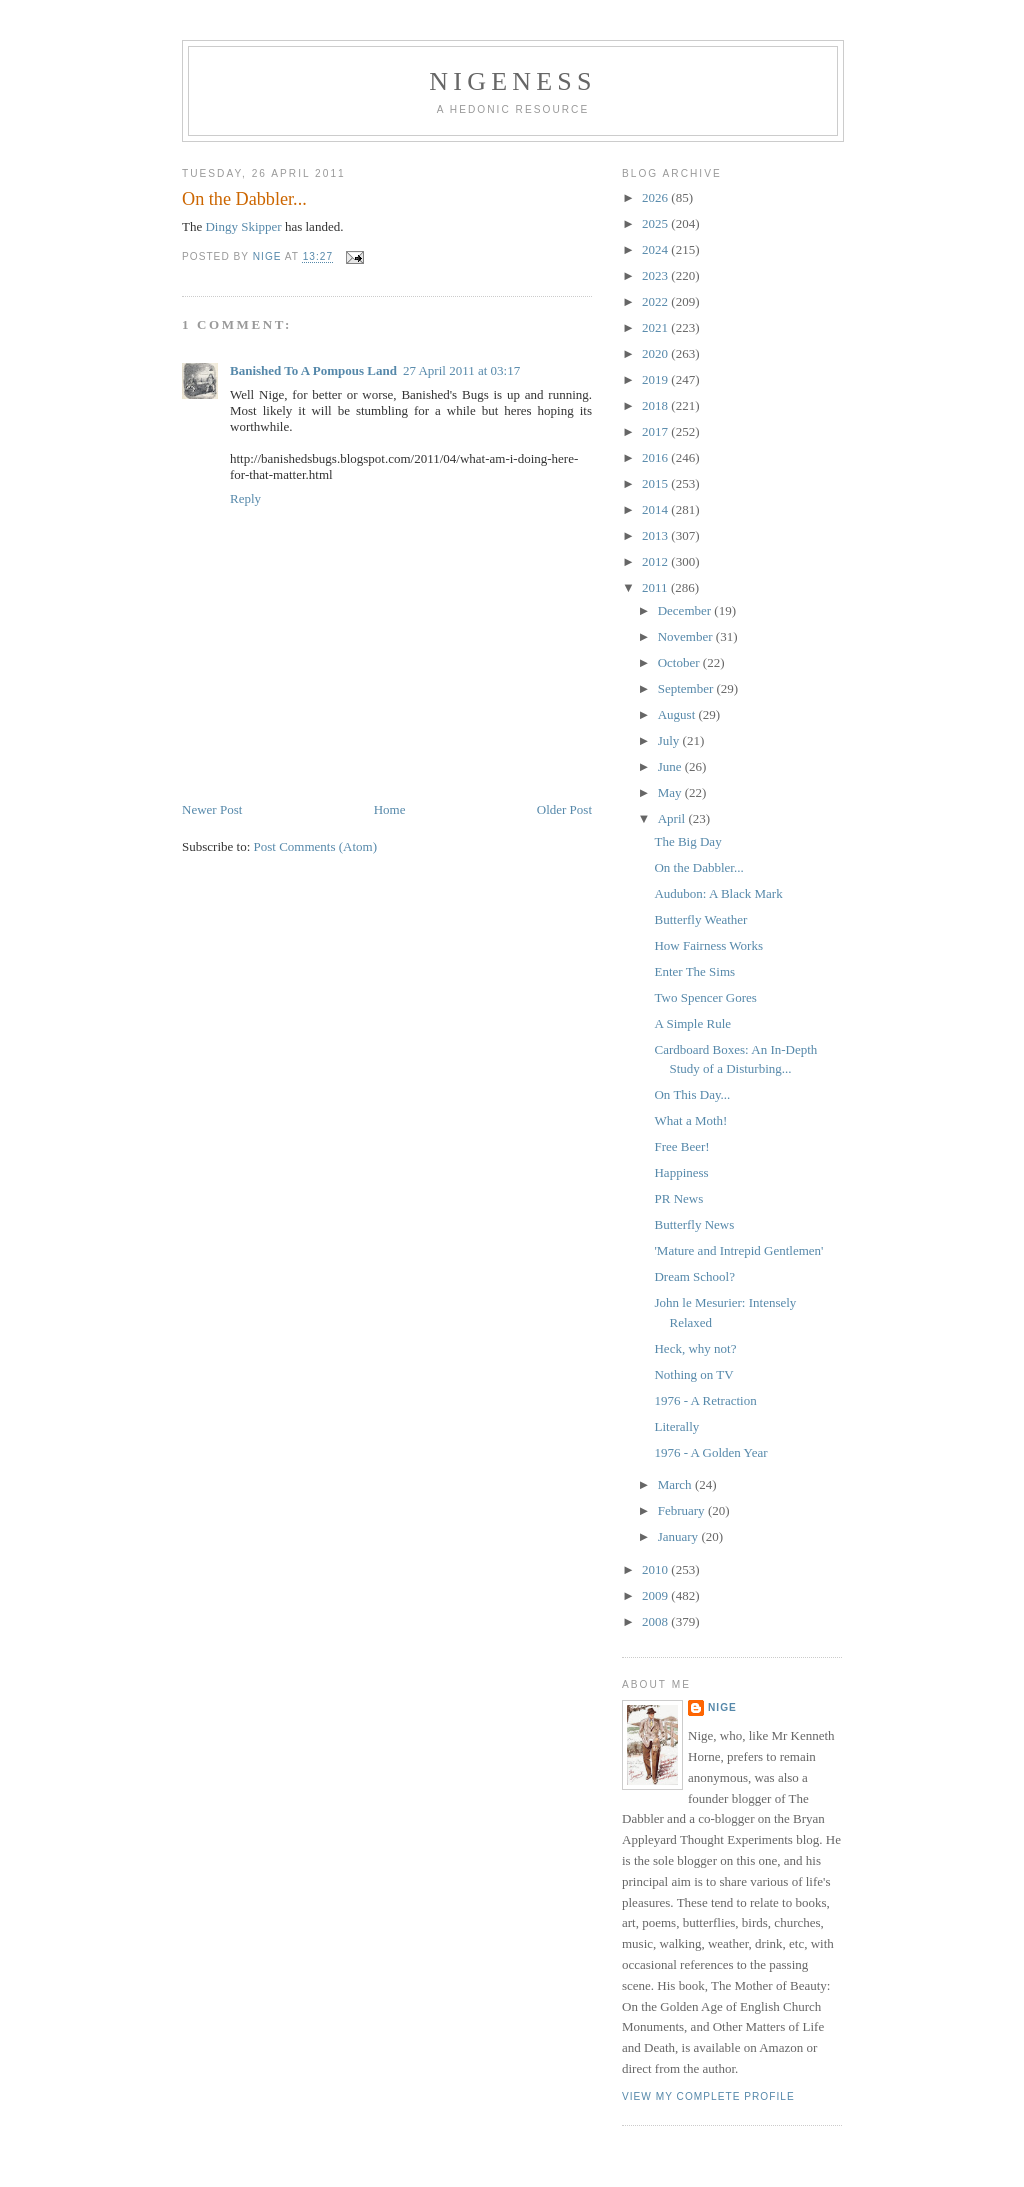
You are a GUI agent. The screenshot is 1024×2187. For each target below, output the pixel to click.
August (678, 714)
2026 (656, 197)
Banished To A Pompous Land (313, 370)
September (687, 688)
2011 (656, 587)
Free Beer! (681, 1146)
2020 (656, 353)
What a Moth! (690, 1120)
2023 (656, 275)
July (670, 740)
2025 (656, 223)
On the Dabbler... (698, 867)
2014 (656, 509)
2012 (656, 561)
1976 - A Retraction (705, 1400)
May (671, 792)
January (680, 1536)
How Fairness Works (708, 945)
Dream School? (694, 1276)
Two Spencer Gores (705, 997)
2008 (656, 1621)
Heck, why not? (695, 1348)
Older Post (564, 809)
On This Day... (692, 1094)
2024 (656, 249)
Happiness (681, 1172)
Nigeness (512, 81)
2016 (656, 457)
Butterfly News (694, 1224)
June (671, 766)
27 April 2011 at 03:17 (461, 370)
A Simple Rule (692, 1023)
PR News (678, 1198)
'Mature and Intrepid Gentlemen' (738, 1250)
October (680, 662)
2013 (656, 535)
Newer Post (212, 809)
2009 (656, 1595)
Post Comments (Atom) (316, 846)
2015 (656, 483)
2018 (656, 405)
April (673, 818)
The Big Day (687, 841)
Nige (722, 1707)
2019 (656, 379)
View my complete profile (708, 2096)
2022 (656, 301)
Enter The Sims (694, 971)
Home (390, 809)
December (686, 610)
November (687, 636)
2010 (656, 1569)
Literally (676, 1426)
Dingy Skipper (243, 226)
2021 (656, 327)
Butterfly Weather (700, 919)
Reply (245, 498)
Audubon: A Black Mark (718, 893)
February (683, 1510)
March (676, 1484)
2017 (656, 431)
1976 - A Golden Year (710, 1452)
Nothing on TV (693, 1374)
